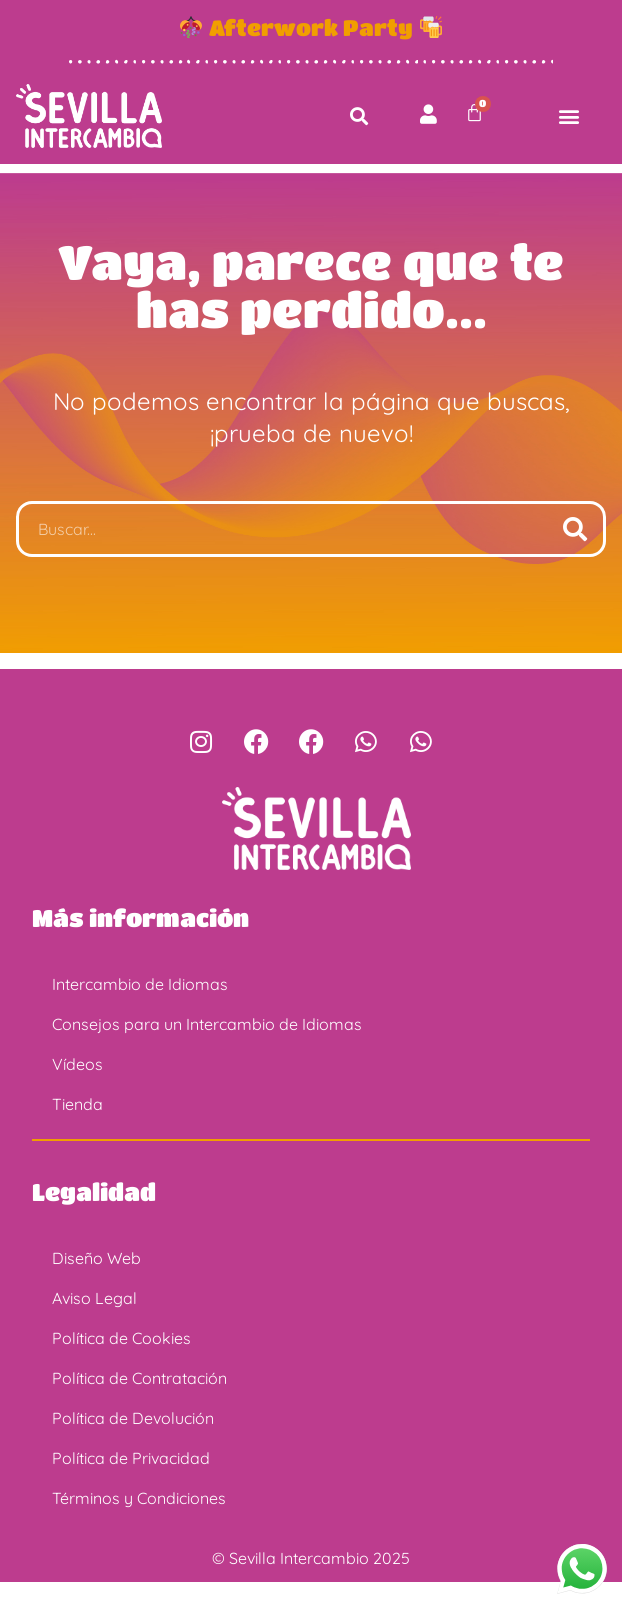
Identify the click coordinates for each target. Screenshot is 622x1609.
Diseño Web (96, 1285)
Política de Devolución (133, 1445)
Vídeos (77, 1091)
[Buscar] (575, 556)
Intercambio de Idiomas (140, 1011)
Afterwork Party (311, 27)
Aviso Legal (94, 1325)
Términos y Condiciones (139, 1525)
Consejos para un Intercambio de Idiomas (207, 1051)
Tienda (77, 1131)
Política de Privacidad (131, 1485)
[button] (359, 115)
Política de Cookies (121, 1365)
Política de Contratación (139, 1405)
